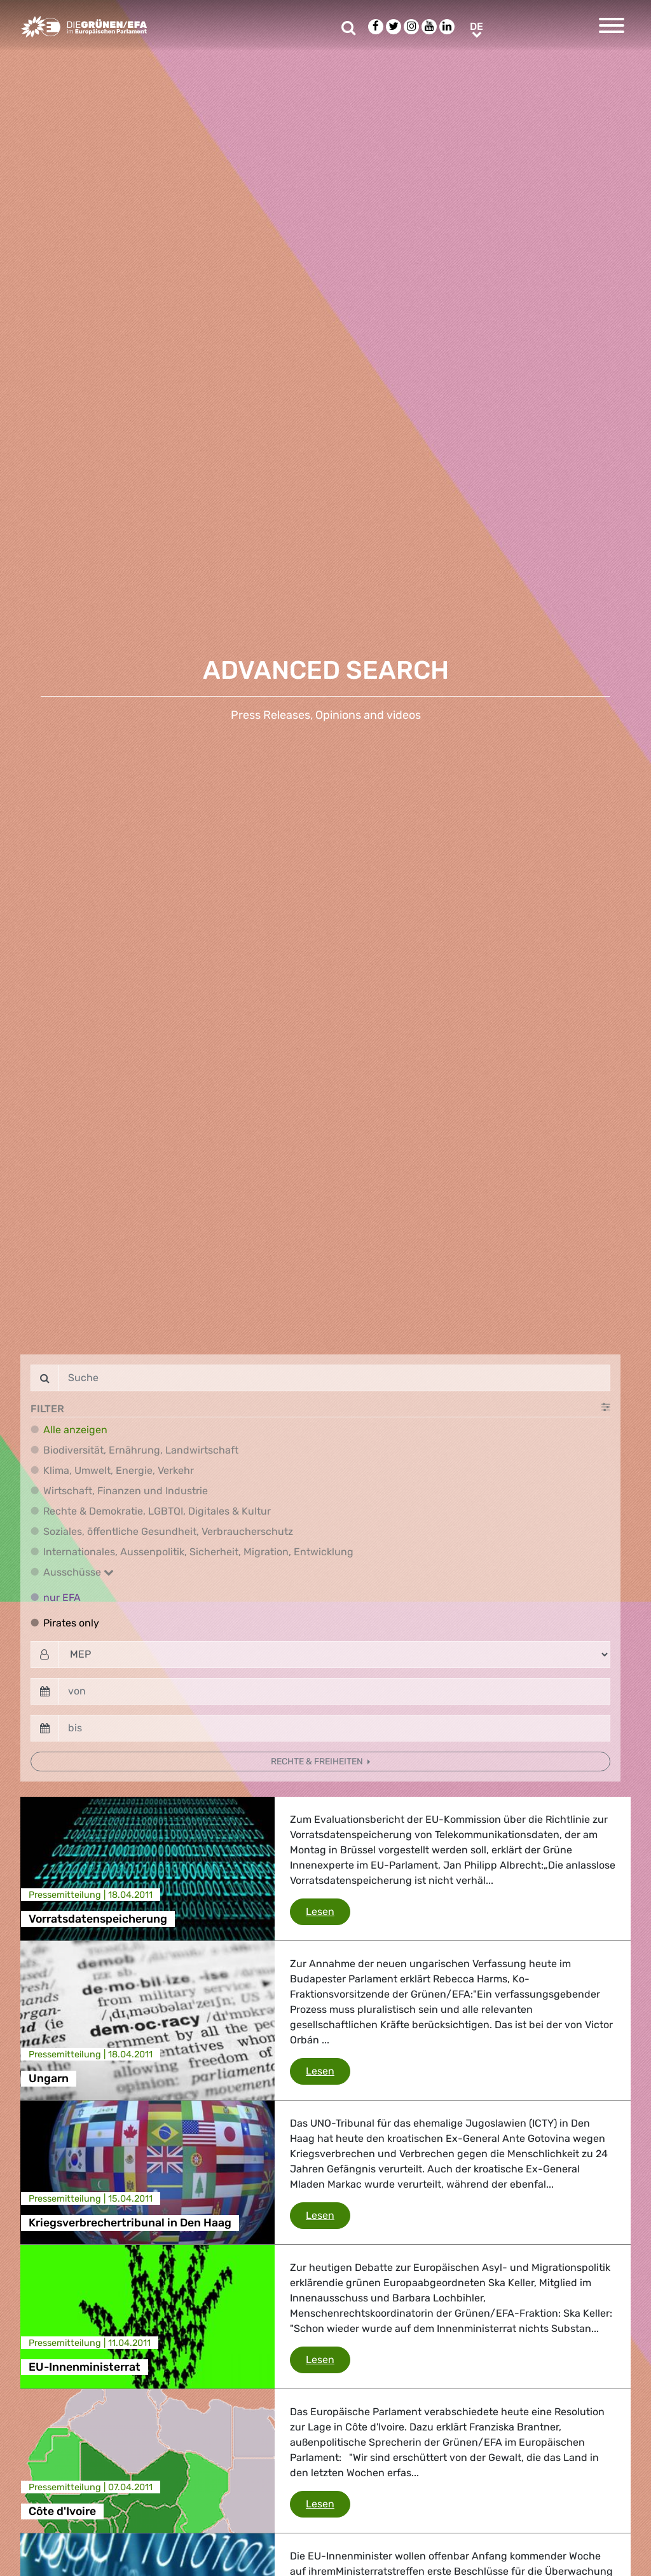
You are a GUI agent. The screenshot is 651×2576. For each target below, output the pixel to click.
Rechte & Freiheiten (318, 1761)
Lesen (328, 1911)
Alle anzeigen (75, 1430)
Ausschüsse (78, 1572)
